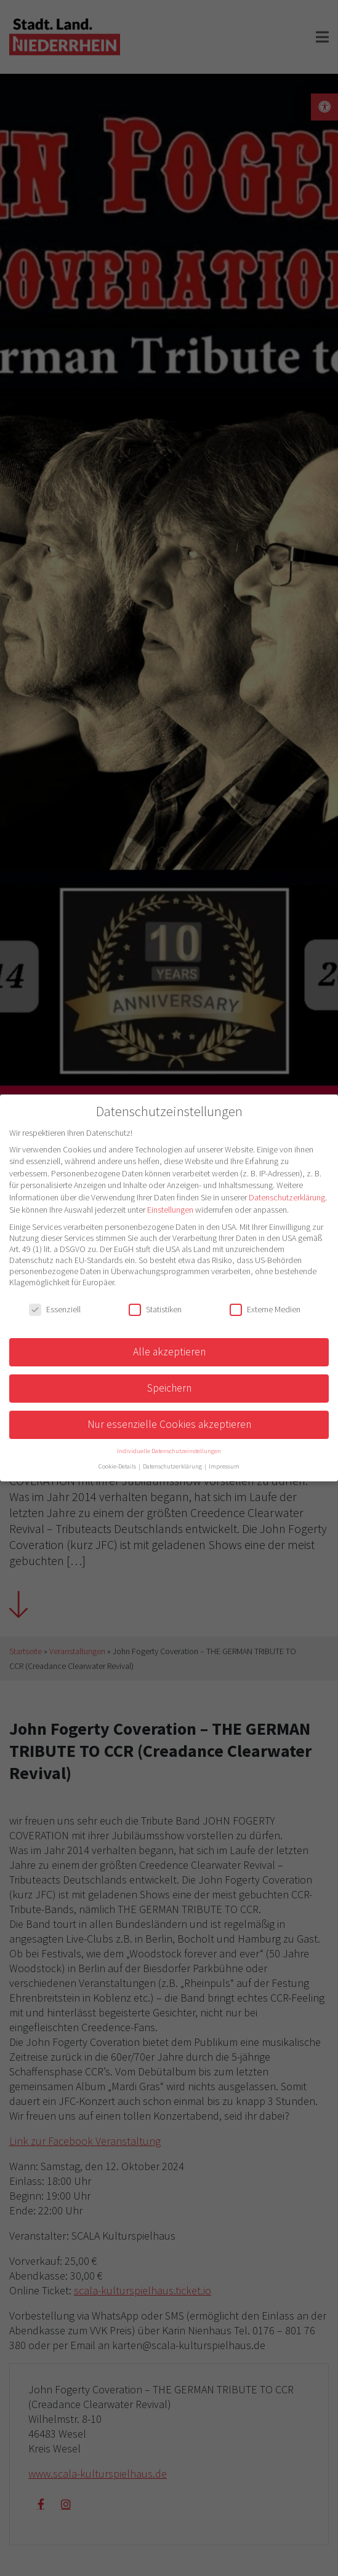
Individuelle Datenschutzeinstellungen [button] (169, 1451)
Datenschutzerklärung (287, 1197)
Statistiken (155, 1309)
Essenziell (55, 1309)
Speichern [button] (169, 1388)
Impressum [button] (224, 1466)
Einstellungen (170, 1209)
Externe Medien (265, 1309)
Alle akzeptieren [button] (169, 1351)
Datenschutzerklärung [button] (173, 1466)
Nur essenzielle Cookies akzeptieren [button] (169, 1424)
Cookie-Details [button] (118, 1466)
